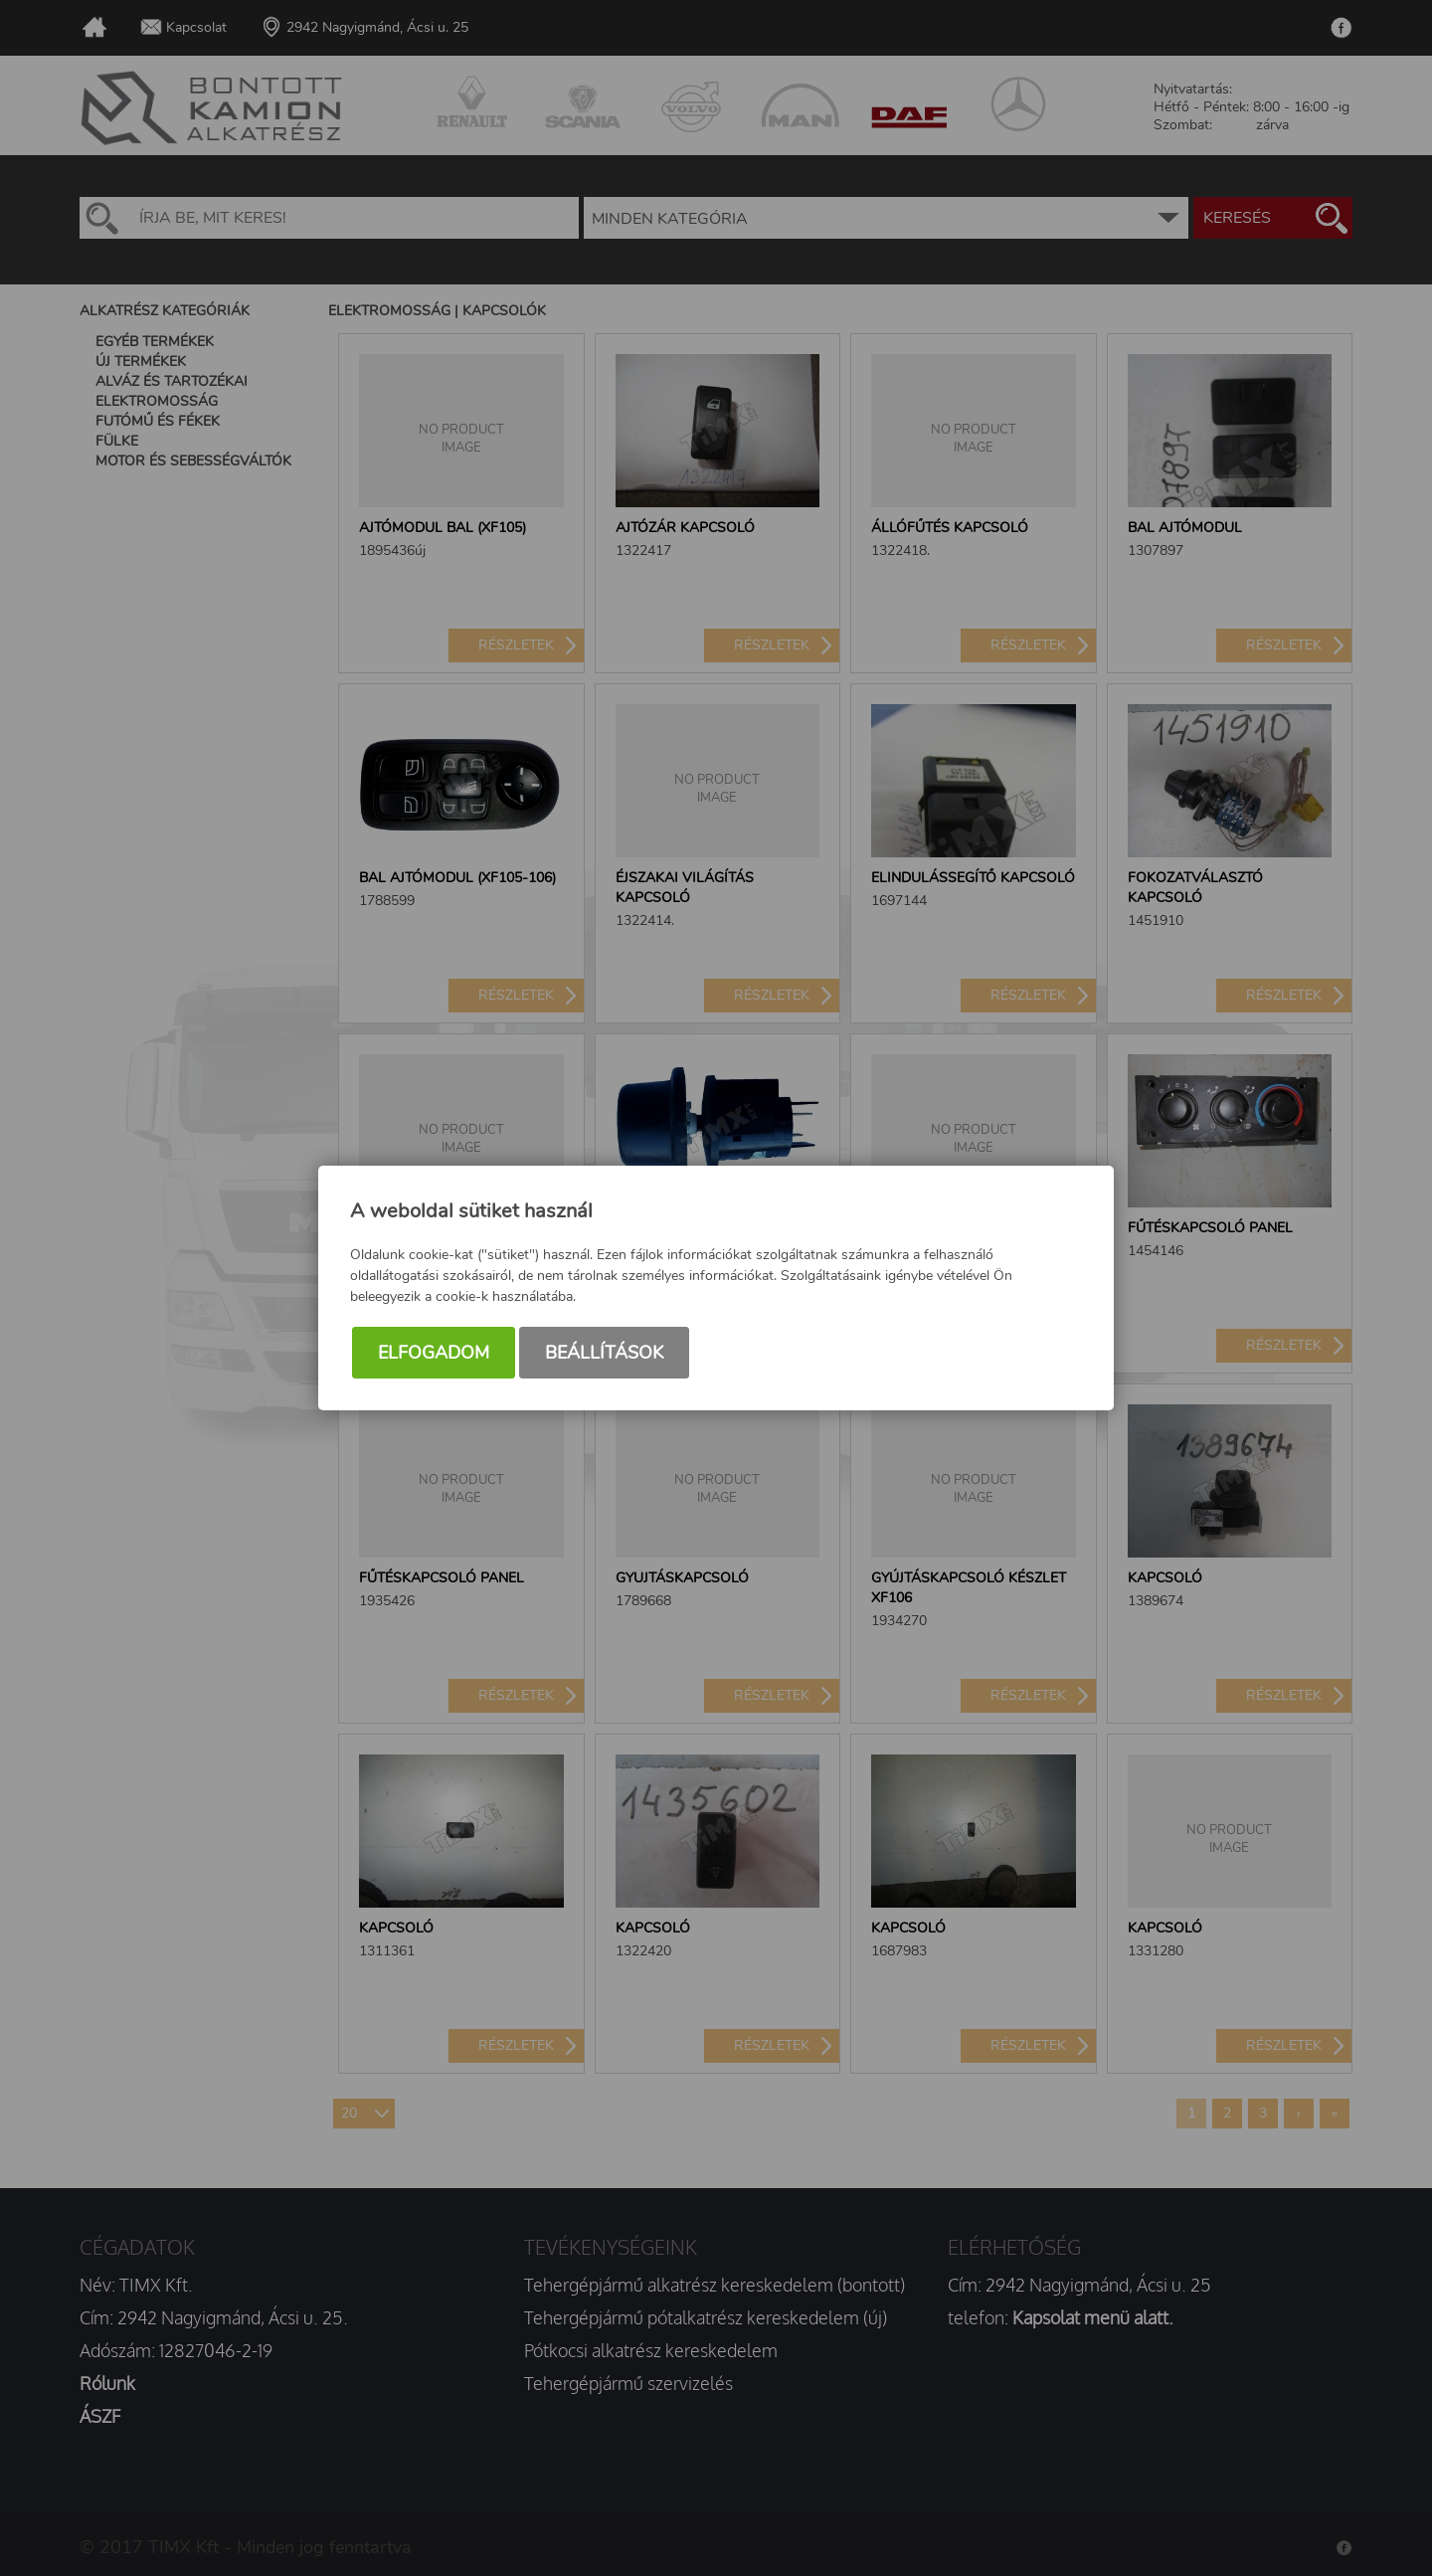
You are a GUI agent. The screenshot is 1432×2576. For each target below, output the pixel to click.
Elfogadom (433, 1353)
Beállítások (604, 1353)
